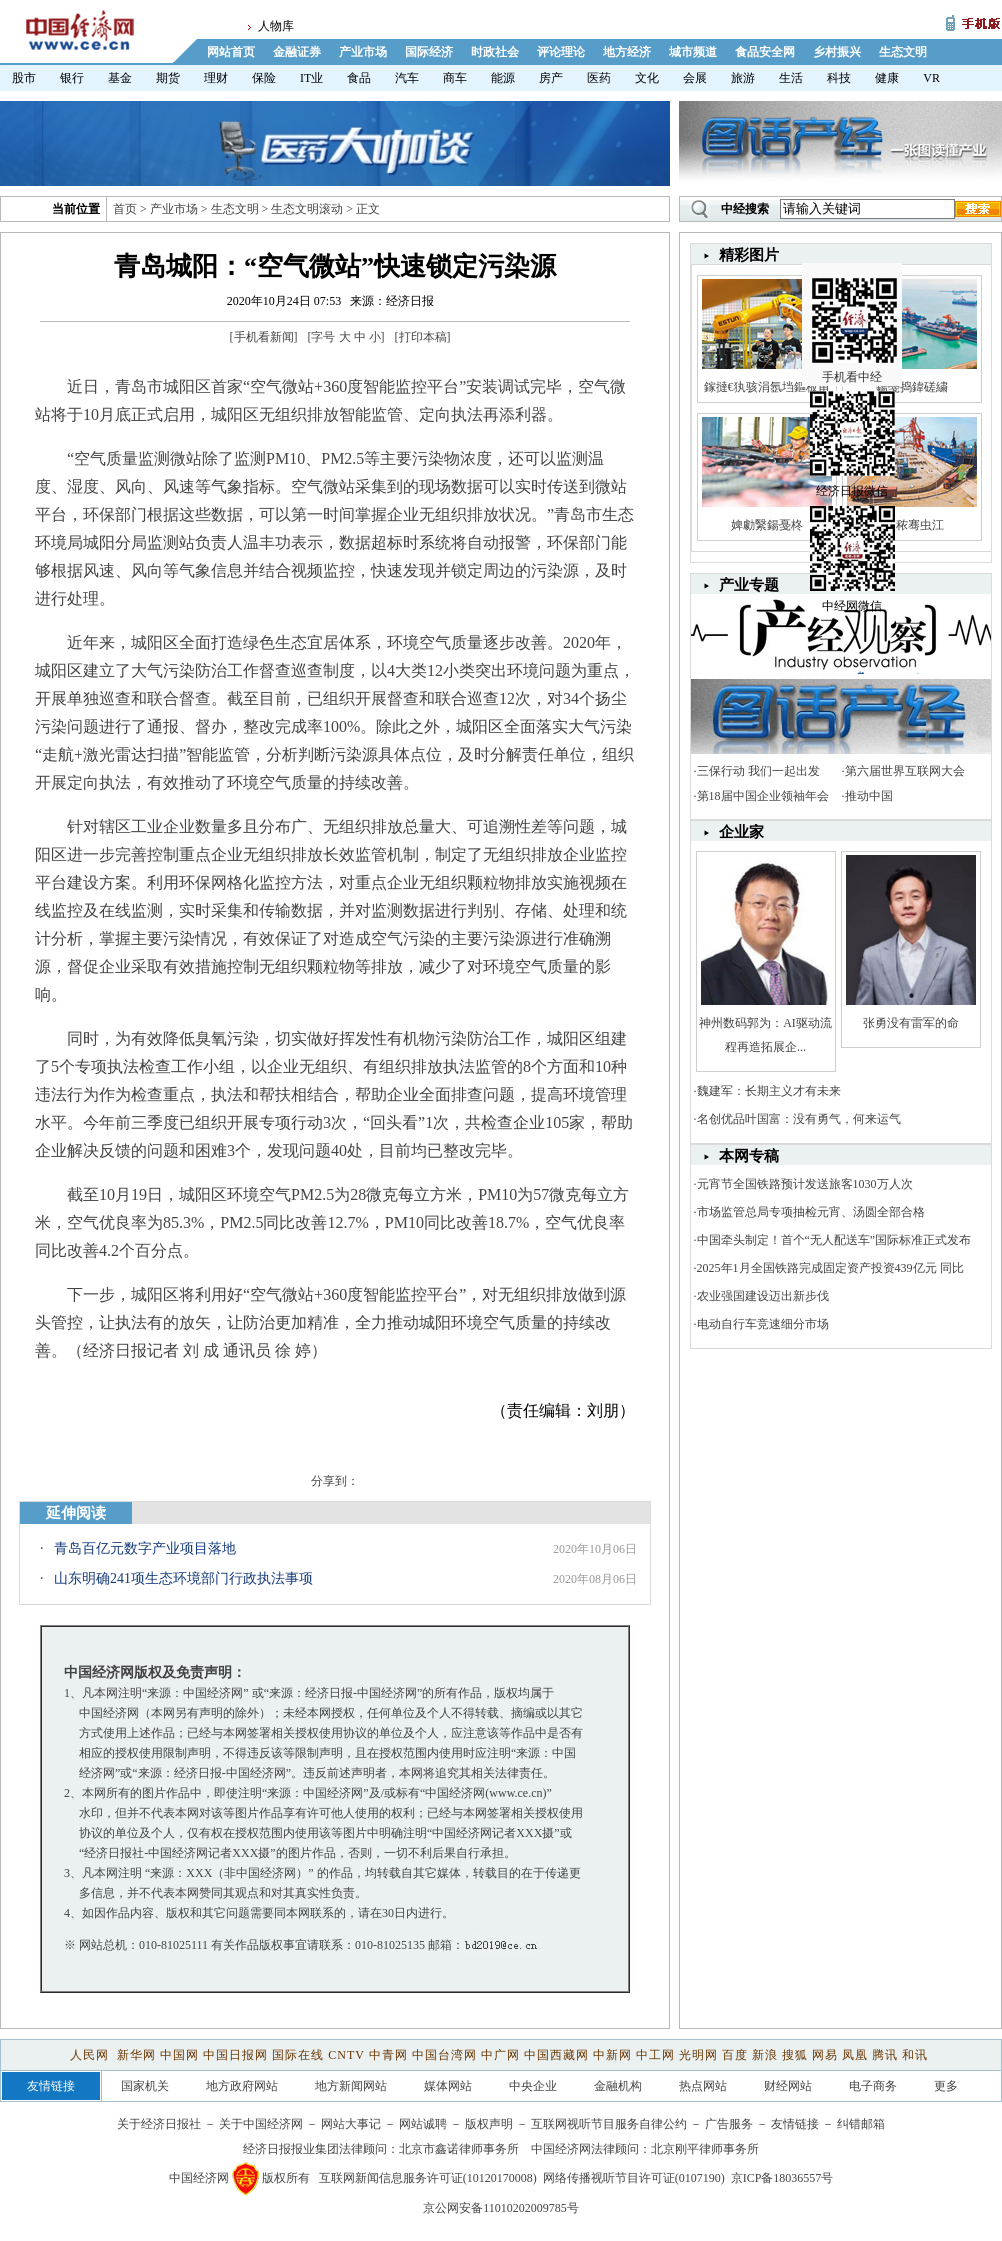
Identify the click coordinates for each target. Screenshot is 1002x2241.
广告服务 (729, 2124)
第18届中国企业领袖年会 (763, 796)
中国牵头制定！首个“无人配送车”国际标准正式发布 (834, 1240)
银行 (72, 78)
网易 (825, 2055)
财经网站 (788, 2086)
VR (931, 78)
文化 (647, 78)
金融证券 (297, 52)
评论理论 (561, 52)
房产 (551, 78)
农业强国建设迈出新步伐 (763, 1296)
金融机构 (618, 2086)
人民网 (91, 2055)
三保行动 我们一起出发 (758, 771)
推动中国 (869, 796)
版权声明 (489, 2124)
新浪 (765, 2055)
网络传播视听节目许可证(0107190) (634, 2178)
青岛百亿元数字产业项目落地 (145, 1548)
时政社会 (495, 52)
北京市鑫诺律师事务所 (459, 2149)
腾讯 (885, 2055)
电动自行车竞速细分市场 (763, 1324)
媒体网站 (448, 2086)
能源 (503, 78)
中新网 (612, 2055)
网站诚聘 (423, 2124)
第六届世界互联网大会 (905, 771)
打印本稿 (423, 337)
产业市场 (363, 52)
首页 (125, 209)
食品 (359, 78)
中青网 (388, 2055)
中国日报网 (235, 2055)
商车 (455, 78)
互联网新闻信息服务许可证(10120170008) (428, 2178)
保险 (264, 78)
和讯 (915, 2055)
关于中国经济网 (261, 2124)
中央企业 (533, 2086)
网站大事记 (351, 2124)
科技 (839, 78)
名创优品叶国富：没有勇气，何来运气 (799, 1119)
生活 (791, 78)
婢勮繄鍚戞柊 (767, 525)
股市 (24, 78)
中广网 (500, 2055)
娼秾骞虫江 (911, 525)
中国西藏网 (556, 2055)
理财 (216, 78)
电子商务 (873, 2086)
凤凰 (855, 2055)
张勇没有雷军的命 (911, 1023)
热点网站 (703, 2086)
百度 (735, 2055)
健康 (887, 78)
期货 (168, 78)
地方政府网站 (242, 2086)
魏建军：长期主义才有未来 (769, 1091)
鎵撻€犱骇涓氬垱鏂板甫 (767, 387)
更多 (946, 2086)
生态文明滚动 (307, 209)
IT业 (311, 78)
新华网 (136, 2055)
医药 (599, 78)
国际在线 (298, 2055)
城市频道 (693, 52)
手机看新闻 (264, 337)
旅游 (743, 78)
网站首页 (231, 52)
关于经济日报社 (159, 2124)
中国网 (179, 2055)
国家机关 (145, 2086)
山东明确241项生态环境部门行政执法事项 (183, 1578)
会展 (695, 78)
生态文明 (903, 52)
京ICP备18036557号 (782, 2178)
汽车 (407, 78)
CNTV (346, 2055)
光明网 (698, 2055)
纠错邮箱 (861, 2124)
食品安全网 (765, 52)
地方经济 (627, 52)
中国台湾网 (444, 2055)
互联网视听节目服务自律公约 (609, 2124)
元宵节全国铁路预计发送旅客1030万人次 (805, 1184)
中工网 (655, 2055)
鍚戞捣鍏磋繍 (912, 387)
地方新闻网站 (351, 2086)
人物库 (276, 26)
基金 (120, 78)
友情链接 (795, 2124)
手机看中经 (854, 301)
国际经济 (429, 52)
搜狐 (795, 2055)
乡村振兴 (837, 52)
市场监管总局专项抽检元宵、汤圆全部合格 (811, 1212)
